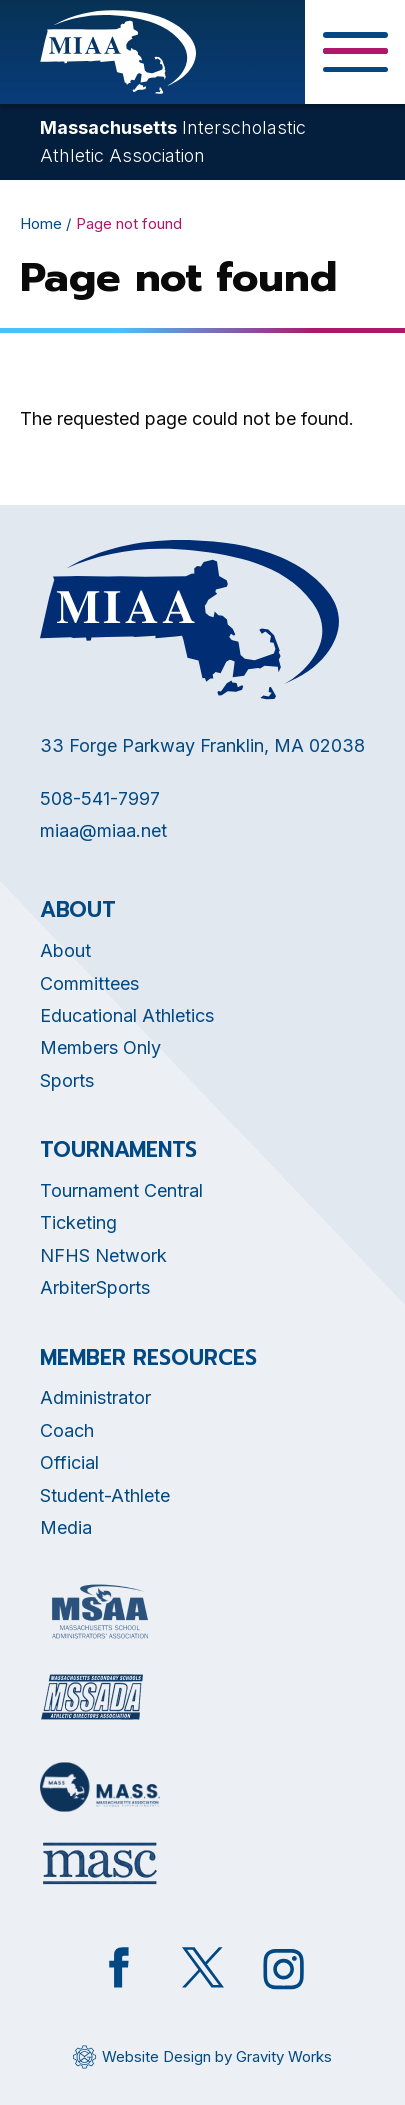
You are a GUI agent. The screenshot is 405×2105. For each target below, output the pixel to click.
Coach (67, 1430)
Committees (89, 983)
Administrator (95, 1397)
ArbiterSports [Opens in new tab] (95, 1287)
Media (66, 1527)
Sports (67, 1080)
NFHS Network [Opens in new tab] (103, 1255)
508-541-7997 (100, 798)
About (65, 950)
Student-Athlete (105, 1495)
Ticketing (78, 1222)
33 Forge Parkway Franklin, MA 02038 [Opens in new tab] (202, 745)
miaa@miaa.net (103, 830)
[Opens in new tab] (100, 1611)
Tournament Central (121, 1190)
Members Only (100, 1047)
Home (41, 223)
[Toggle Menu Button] (355, 52)
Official (69, 1462)
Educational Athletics (127, 1015)
